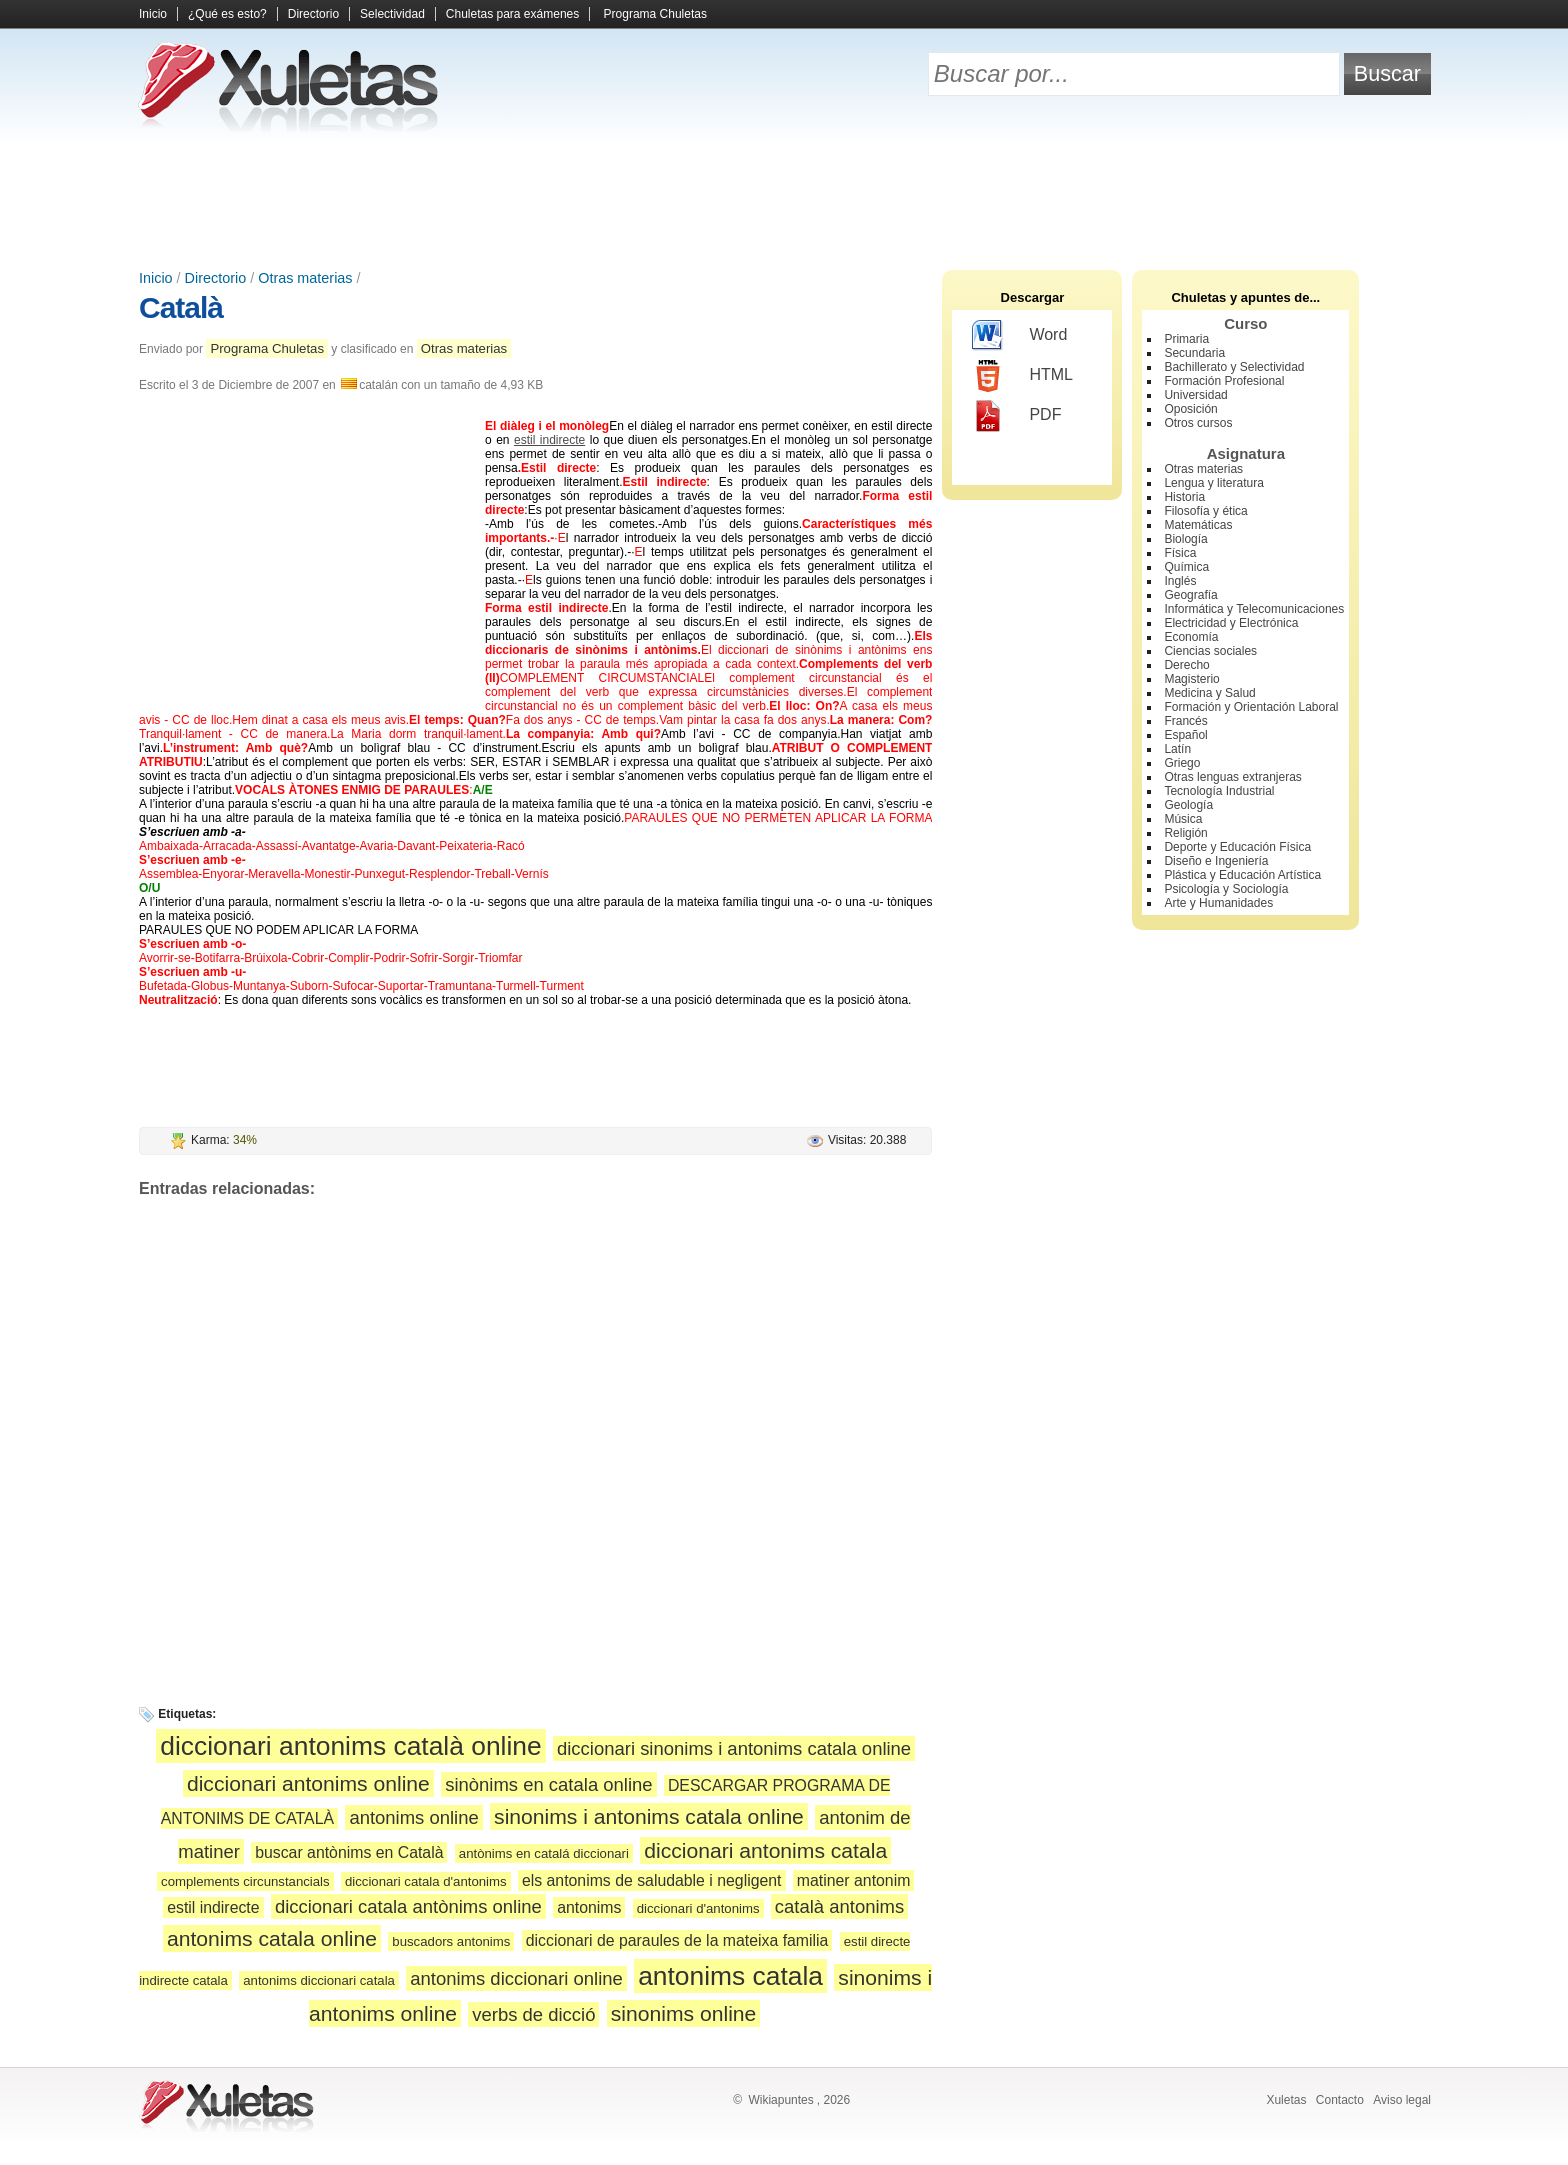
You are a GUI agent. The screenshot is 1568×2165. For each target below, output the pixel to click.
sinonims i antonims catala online (649, 1816)
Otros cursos (1198, 423)
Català (181, 307)
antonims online (413, 1817)
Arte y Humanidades (1218, 903)
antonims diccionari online (516, 1978)
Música (1183, 819)
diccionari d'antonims (698, 1908)
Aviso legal (1402, 2100)
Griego (1182, 763)
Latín (1177, 749)
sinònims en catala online (548, 1784)
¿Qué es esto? (227, 14)
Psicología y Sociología (1226, 889)
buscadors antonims (451, 1941)
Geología (1188, 805)
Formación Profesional (1224, 381)
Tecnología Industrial (1219, 791)
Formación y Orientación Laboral (1251, 707)
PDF (1016, 416)
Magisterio (1191, 679)
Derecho (1186, 665)
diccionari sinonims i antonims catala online (734, 1748)
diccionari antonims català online (350, 1746)
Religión (1185, 833)
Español (1185, 735)
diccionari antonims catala (765, 1850)
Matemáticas (1198, 525)
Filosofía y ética (1205, 511)
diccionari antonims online (308, 1783)
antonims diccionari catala (319, 1980)
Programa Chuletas (655, 14)
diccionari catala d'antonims (426, 1881)
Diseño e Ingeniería (1216, 861)
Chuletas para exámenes (512, 14)
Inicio (153, 14)
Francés (1185, 721)
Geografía (1190, 595)
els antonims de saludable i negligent (652, 1880)
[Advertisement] (784, 200)
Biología (1185, 539)
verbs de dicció (533, 2014)
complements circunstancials (245, 1881)
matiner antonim (854, 1880)
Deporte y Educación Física (1237, 847)
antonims (589, 1907)
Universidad (1195, 395)
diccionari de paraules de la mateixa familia (677, 1940)
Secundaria (1194, 353)
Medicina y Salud (1209, 693)
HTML (1022, 376)
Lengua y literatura (1213, 483)
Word (1019, 336)
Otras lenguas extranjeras (1232, 777)
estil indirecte (549, 440)
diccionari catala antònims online (408, 1906)
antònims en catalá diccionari (544, 1853)
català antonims (839, 1906)
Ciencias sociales (1210, 651)
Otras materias (305, 278)
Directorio (313, 14)
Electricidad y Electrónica (1231, 623)
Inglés (1180, 581)
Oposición (1190, 409)
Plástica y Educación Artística (1242, 875)
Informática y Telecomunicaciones (1254, 609)
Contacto (1340, 2100)
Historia (1184, 497)
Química (1186, 567)
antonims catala (730, 1976)
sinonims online (684, 2013)
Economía (1191, 637)
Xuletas (1286, 2100)
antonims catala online (272, 1938)
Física (1180, 553)
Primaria (1186, 339)
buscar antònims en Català (349, 1852)
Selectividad (392, 14)
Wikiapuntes (780, 2100)
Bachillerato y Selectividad (1234, 367)
